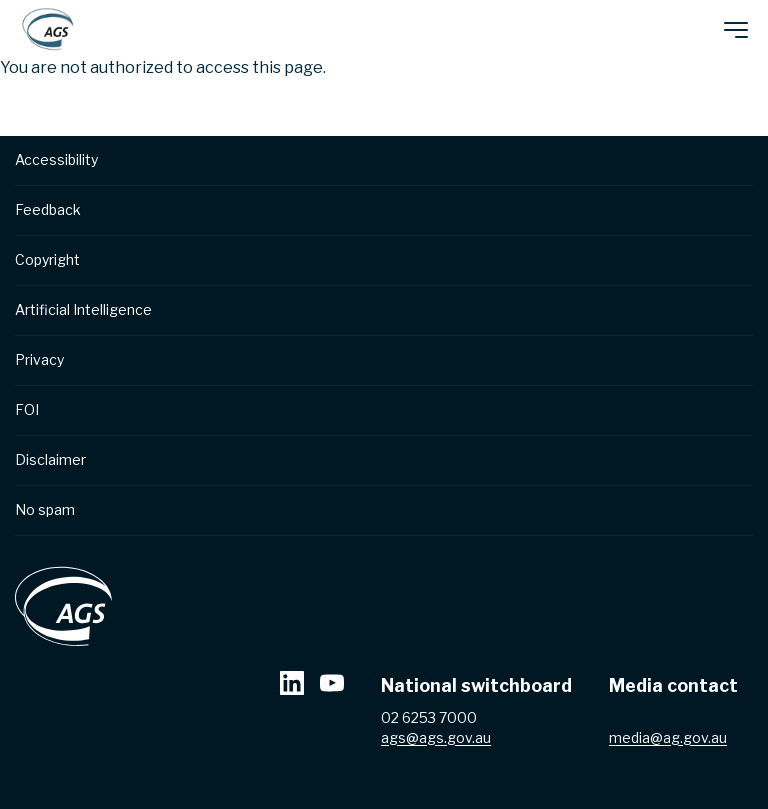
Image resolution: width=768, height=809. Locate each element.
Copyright (47, 259)
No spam (45, 509)
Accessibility (56, 159)
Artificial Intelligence (83, 309)
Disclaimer (50, 459)
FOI (27, 409)
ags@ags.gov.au (436, 738)
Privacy (39, 359)
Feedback (48, 209)
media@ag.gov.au (668, 738)
